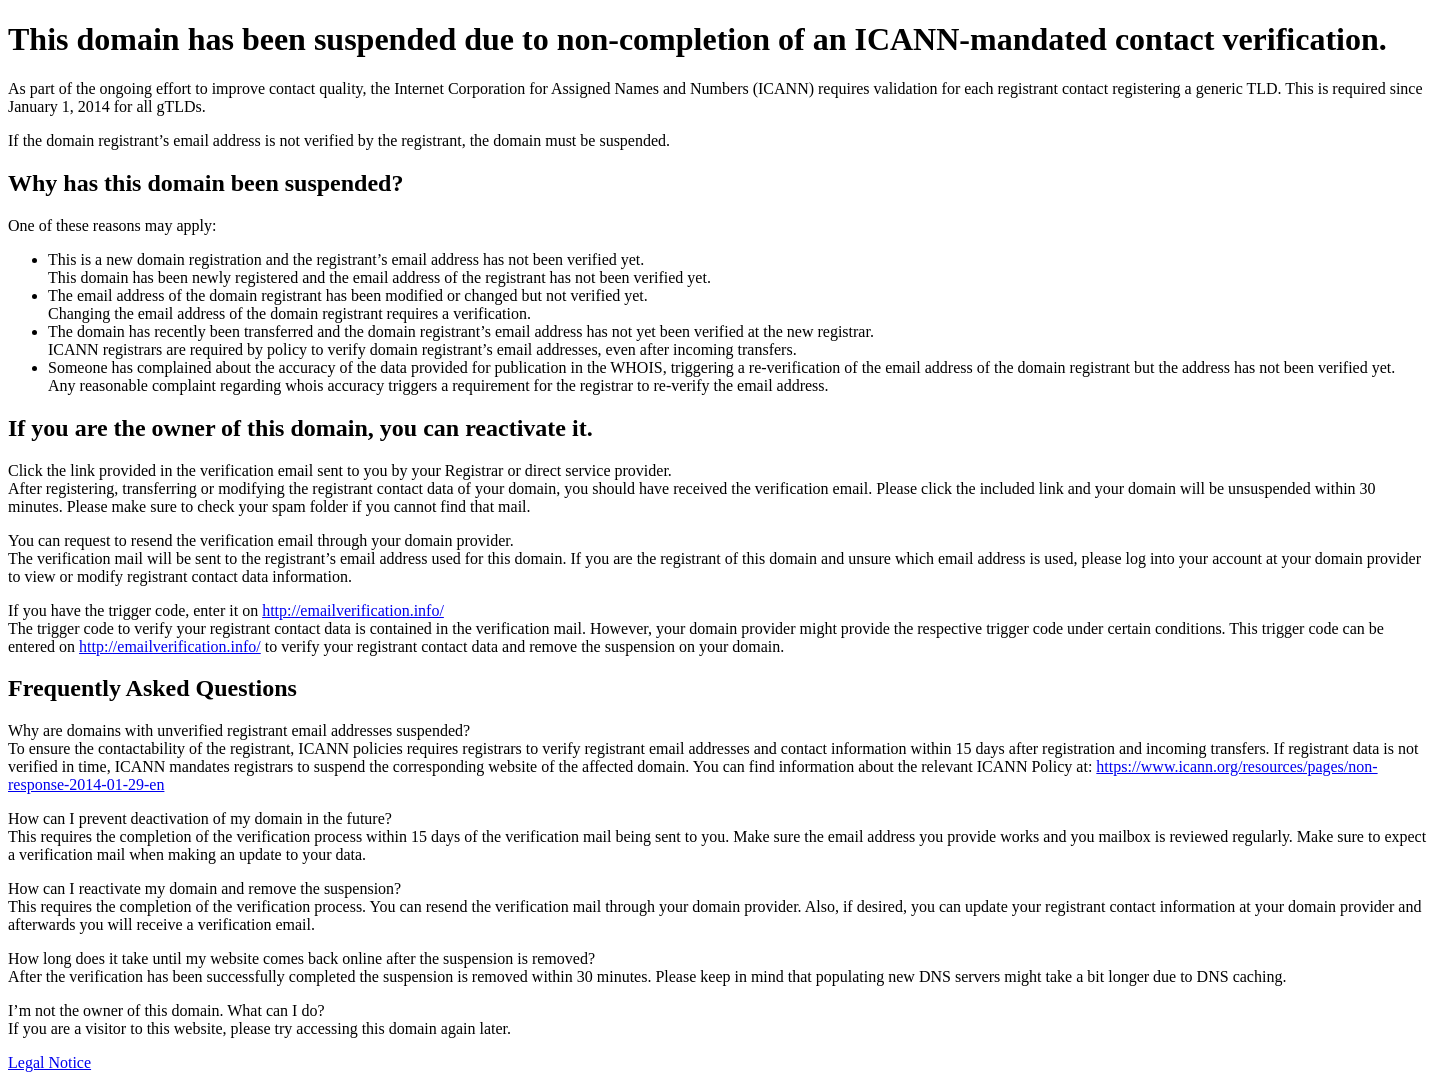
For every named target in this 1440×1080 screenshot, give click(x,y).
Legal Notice (49, 1062)
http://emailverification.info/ (353, 610)
